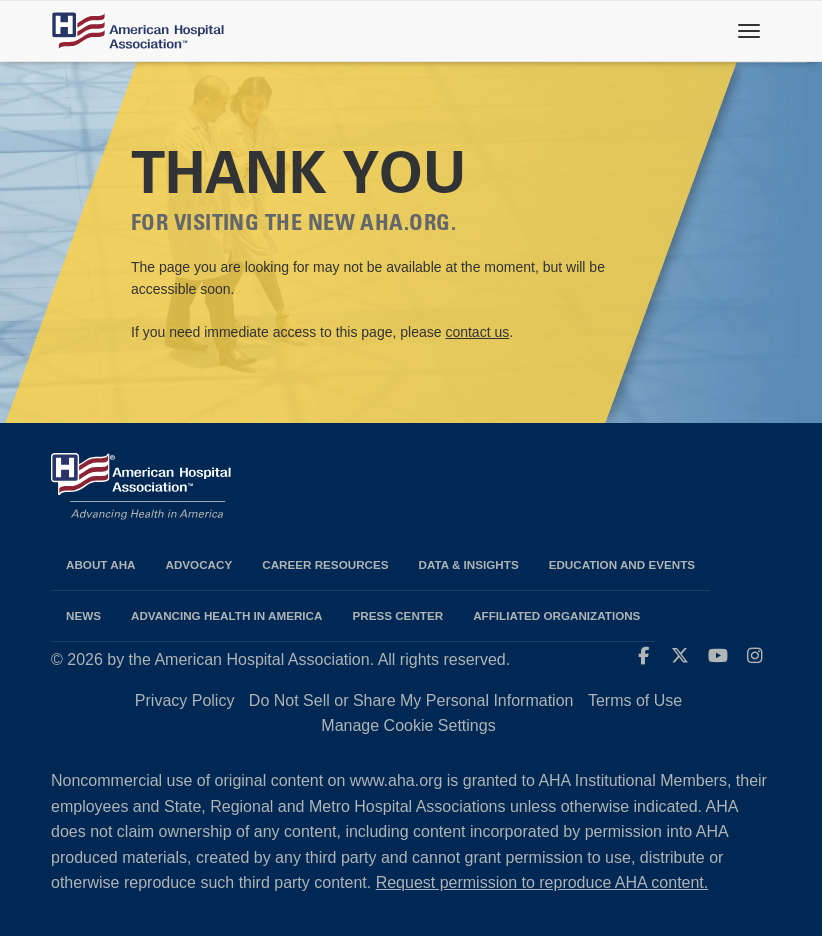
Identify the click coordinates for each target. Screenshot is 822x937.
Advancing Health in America (226, 615)
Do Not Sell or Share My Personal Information (411, 700)
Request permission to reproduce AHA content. (542, 882)
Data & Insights (469, 564)
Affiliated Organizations (556, 615)
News (83, 615)
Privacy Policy (185, 700)
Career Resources (325, 564)
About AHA (101, 564)
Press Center (397, 615)
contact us (477, 332)
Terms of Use (635, 700)
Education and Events (622, 564)
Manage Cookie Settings (408, 725)
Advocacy (199, 564)
